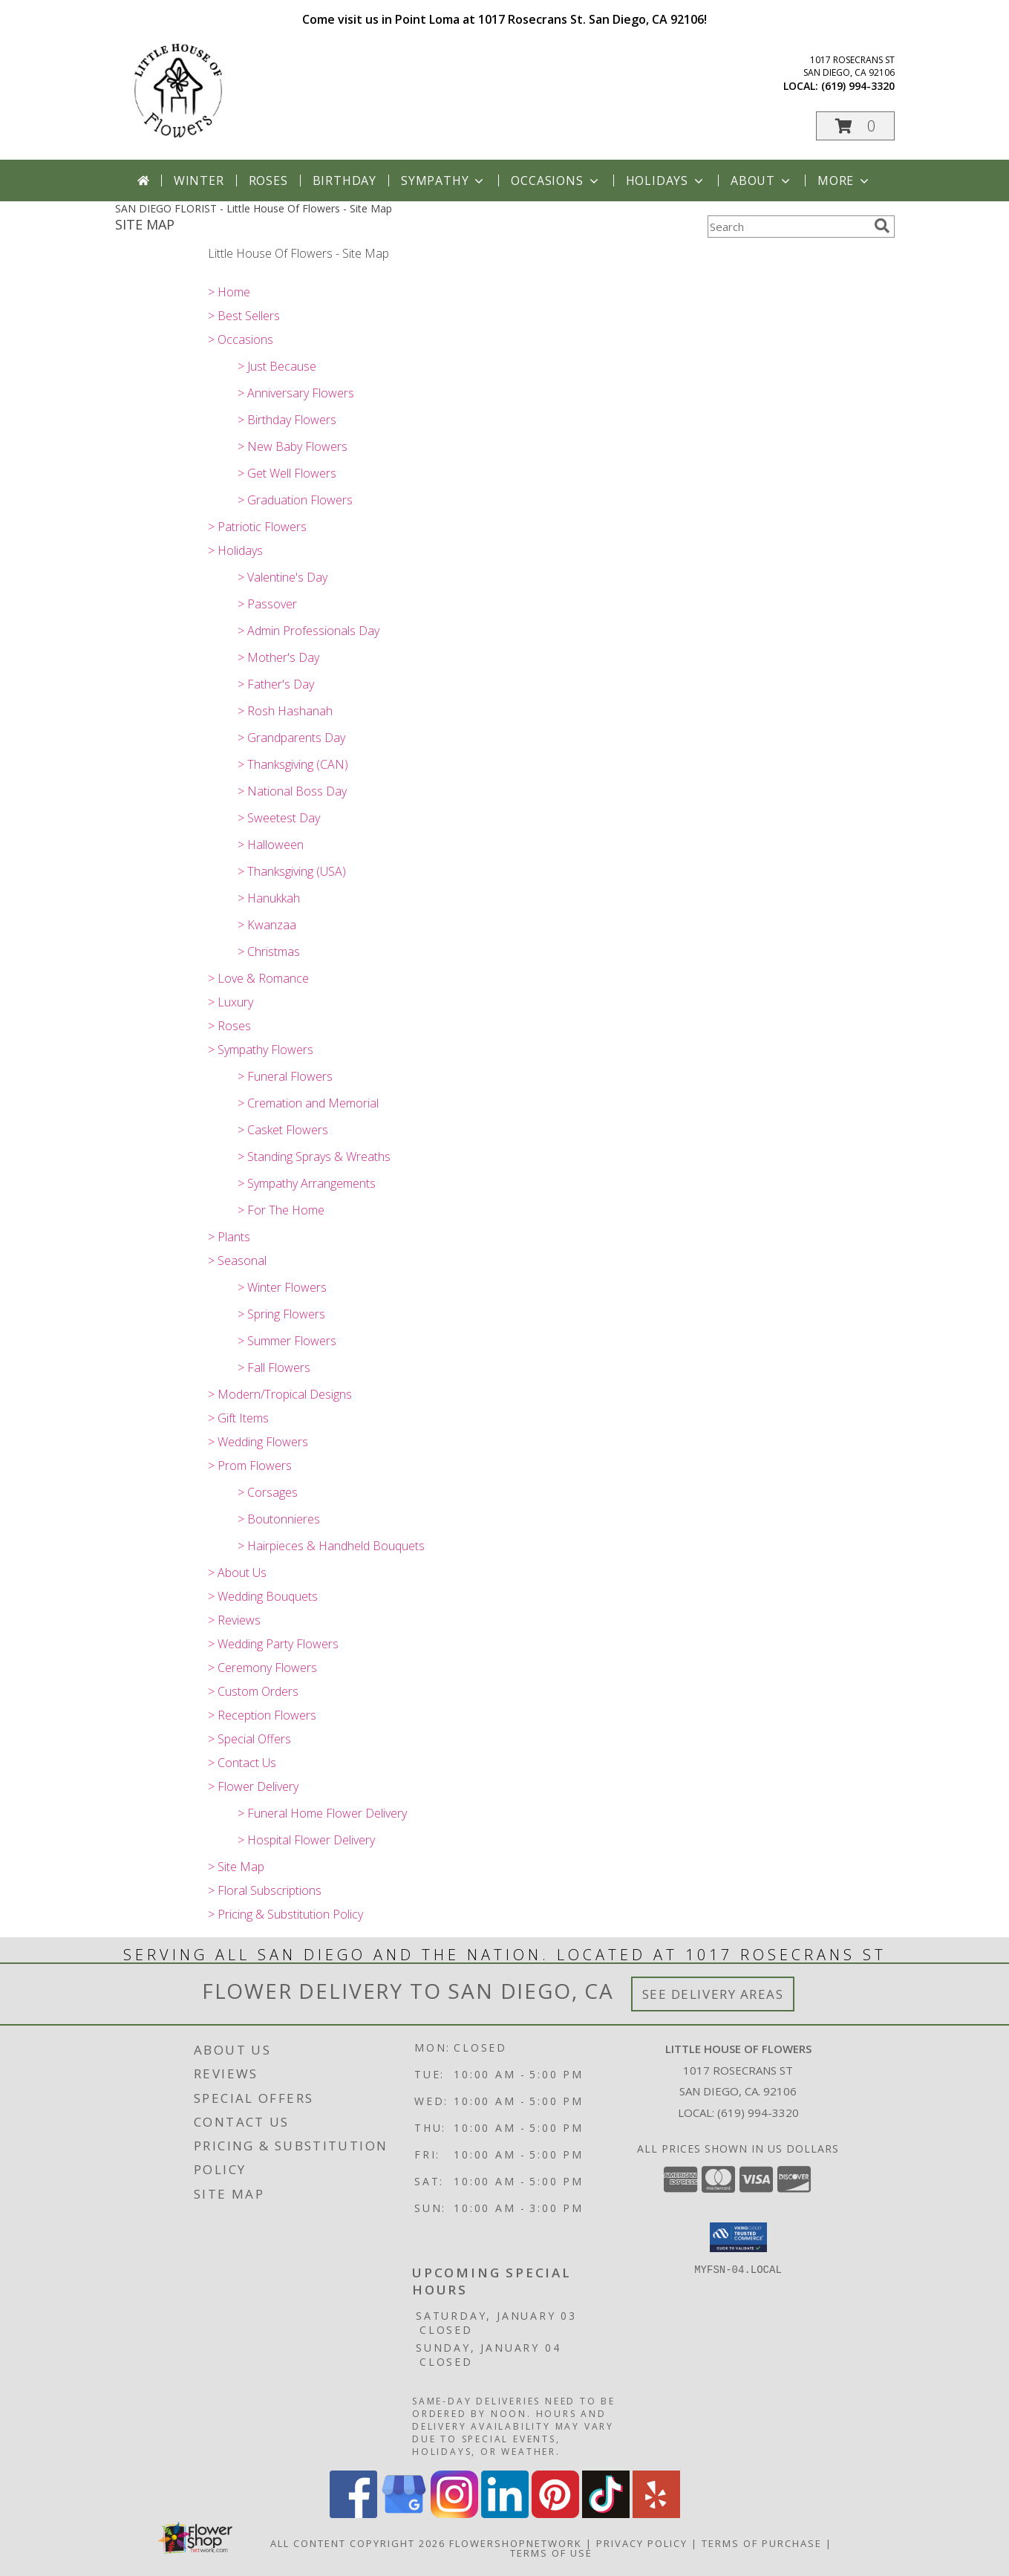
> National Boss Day (292, 791)
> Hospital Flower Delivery (306, 1840)
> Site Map (236, 1866)
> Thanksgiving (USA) (292, 871)
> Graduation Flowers (295, 500)
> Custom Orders (253, 1691)
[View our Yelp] (656, 2514)
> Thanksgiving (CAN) (293, 764)
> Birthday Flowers (287, 420)
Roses (268, 180)
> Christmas (269, 951)
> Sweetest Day (279, 818)
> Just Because (277, 366)
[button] (855, 125)
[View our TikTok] (606, 2514)
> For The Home (281, 1210)
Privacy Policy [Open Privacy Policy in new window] (642, 2543)
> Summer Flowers (287, 1341)
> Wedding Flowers (258, 1442)
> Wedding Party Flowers (273, 1644)
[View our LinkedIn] (505, 2514)
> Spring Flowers (281, 1314)
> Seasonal (237, 1260)
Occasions (556, 180)
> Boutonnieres (279, 1519)
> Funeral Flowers (285, 1076)
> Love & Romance (258, 978)
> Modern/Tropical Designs (280, 1394)
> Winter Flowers (282, 1287)
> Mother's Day (278, 657)
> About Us (237, 1572)
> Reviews (234, 1620)
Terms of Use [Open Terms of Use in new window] (551, 2553)
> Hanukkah (269, 898)
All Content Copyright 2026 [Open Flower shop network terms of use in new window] (357, 2543)
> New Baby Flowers (292, 446)
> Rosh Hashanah (285, 711)
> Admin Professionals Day (308, 630)
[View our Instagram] (454, 2514)
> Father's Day (276, 684)
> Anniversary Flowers (296, 393)
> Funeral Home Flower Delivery (322, 1813)
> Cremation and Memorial (308, 1103)
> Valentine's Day (282, 577)
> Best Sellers (244, 316)
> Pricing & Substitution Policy (285, 1914)
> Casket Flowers (283, 1130)
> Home (229, 292)
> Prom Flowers (250, 1465)
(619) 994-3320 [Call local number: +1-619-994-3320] (858, 86)
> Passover (267, 604)
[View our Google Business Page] (404, 2514)
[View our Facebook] (353, 2514)
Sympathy (443, 180)
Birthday (344, 180)
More (844, 180)
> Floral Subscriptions (264, 1890)
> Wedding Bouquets (263, 1596)
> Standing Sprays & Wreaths (314, 1156)
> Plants (229, 1237)
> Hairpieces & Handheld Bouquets (331, 1546)
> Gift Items (238, 1418)
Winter (199, 180)
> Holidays (235, 550)
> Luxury (230, 1002)
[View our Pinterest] (555, 2514)
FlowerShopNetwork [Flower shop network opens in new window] (515, 2543)
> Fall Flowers (274, 1367)
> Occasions (240, 339)
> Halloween (271, 844)
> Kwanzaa (267, 925)
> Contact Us (242, 1762)
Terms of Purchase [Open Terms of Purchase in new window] (762, 2543)
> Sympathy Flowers (260, 1049)
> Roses (229, 1026)
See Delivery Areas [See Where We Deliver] (713, 1994)
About (762, 180)
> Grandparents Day (291, 737)
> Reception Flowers (262, 1715)
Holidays (666, 180)
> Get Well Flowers (287, 473)
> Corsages (268, 1492)
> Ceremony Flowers (262, 1667)
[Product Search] (787, 226)
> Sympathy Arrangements (307, 1183)
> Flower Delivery (253, 1786)
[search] (882, 226)
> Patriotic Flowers (257, 526)
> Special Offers (249, 1739)
